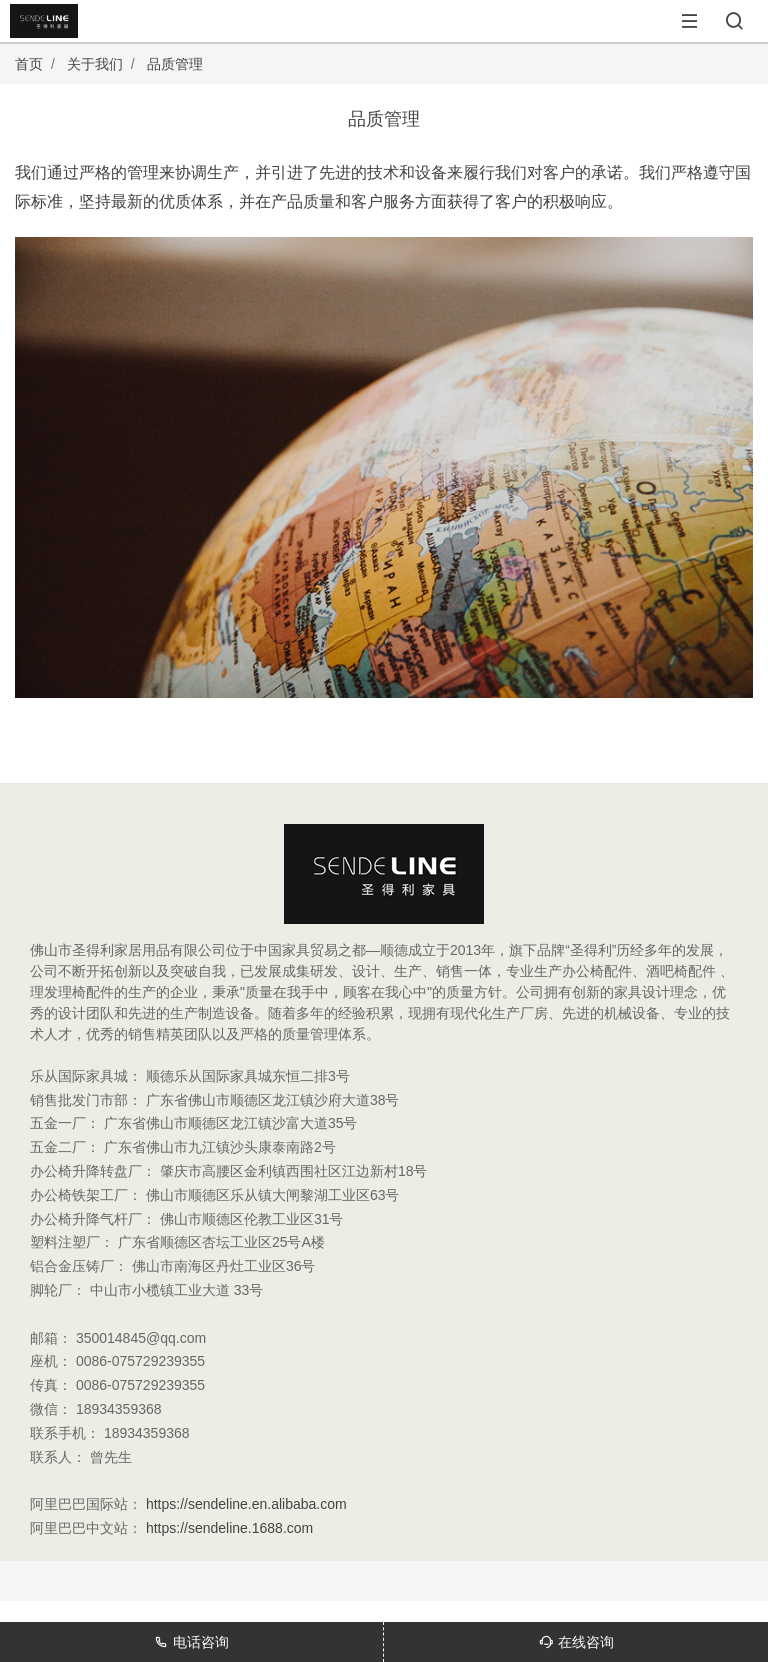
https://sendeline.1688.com (229, 1528)
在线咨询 (576, 1642)
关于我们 (95, 64)
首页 (29, 64)
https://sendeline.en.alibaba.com (246, 1504)
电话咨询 (191, 1642)
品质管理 (175, 64)
